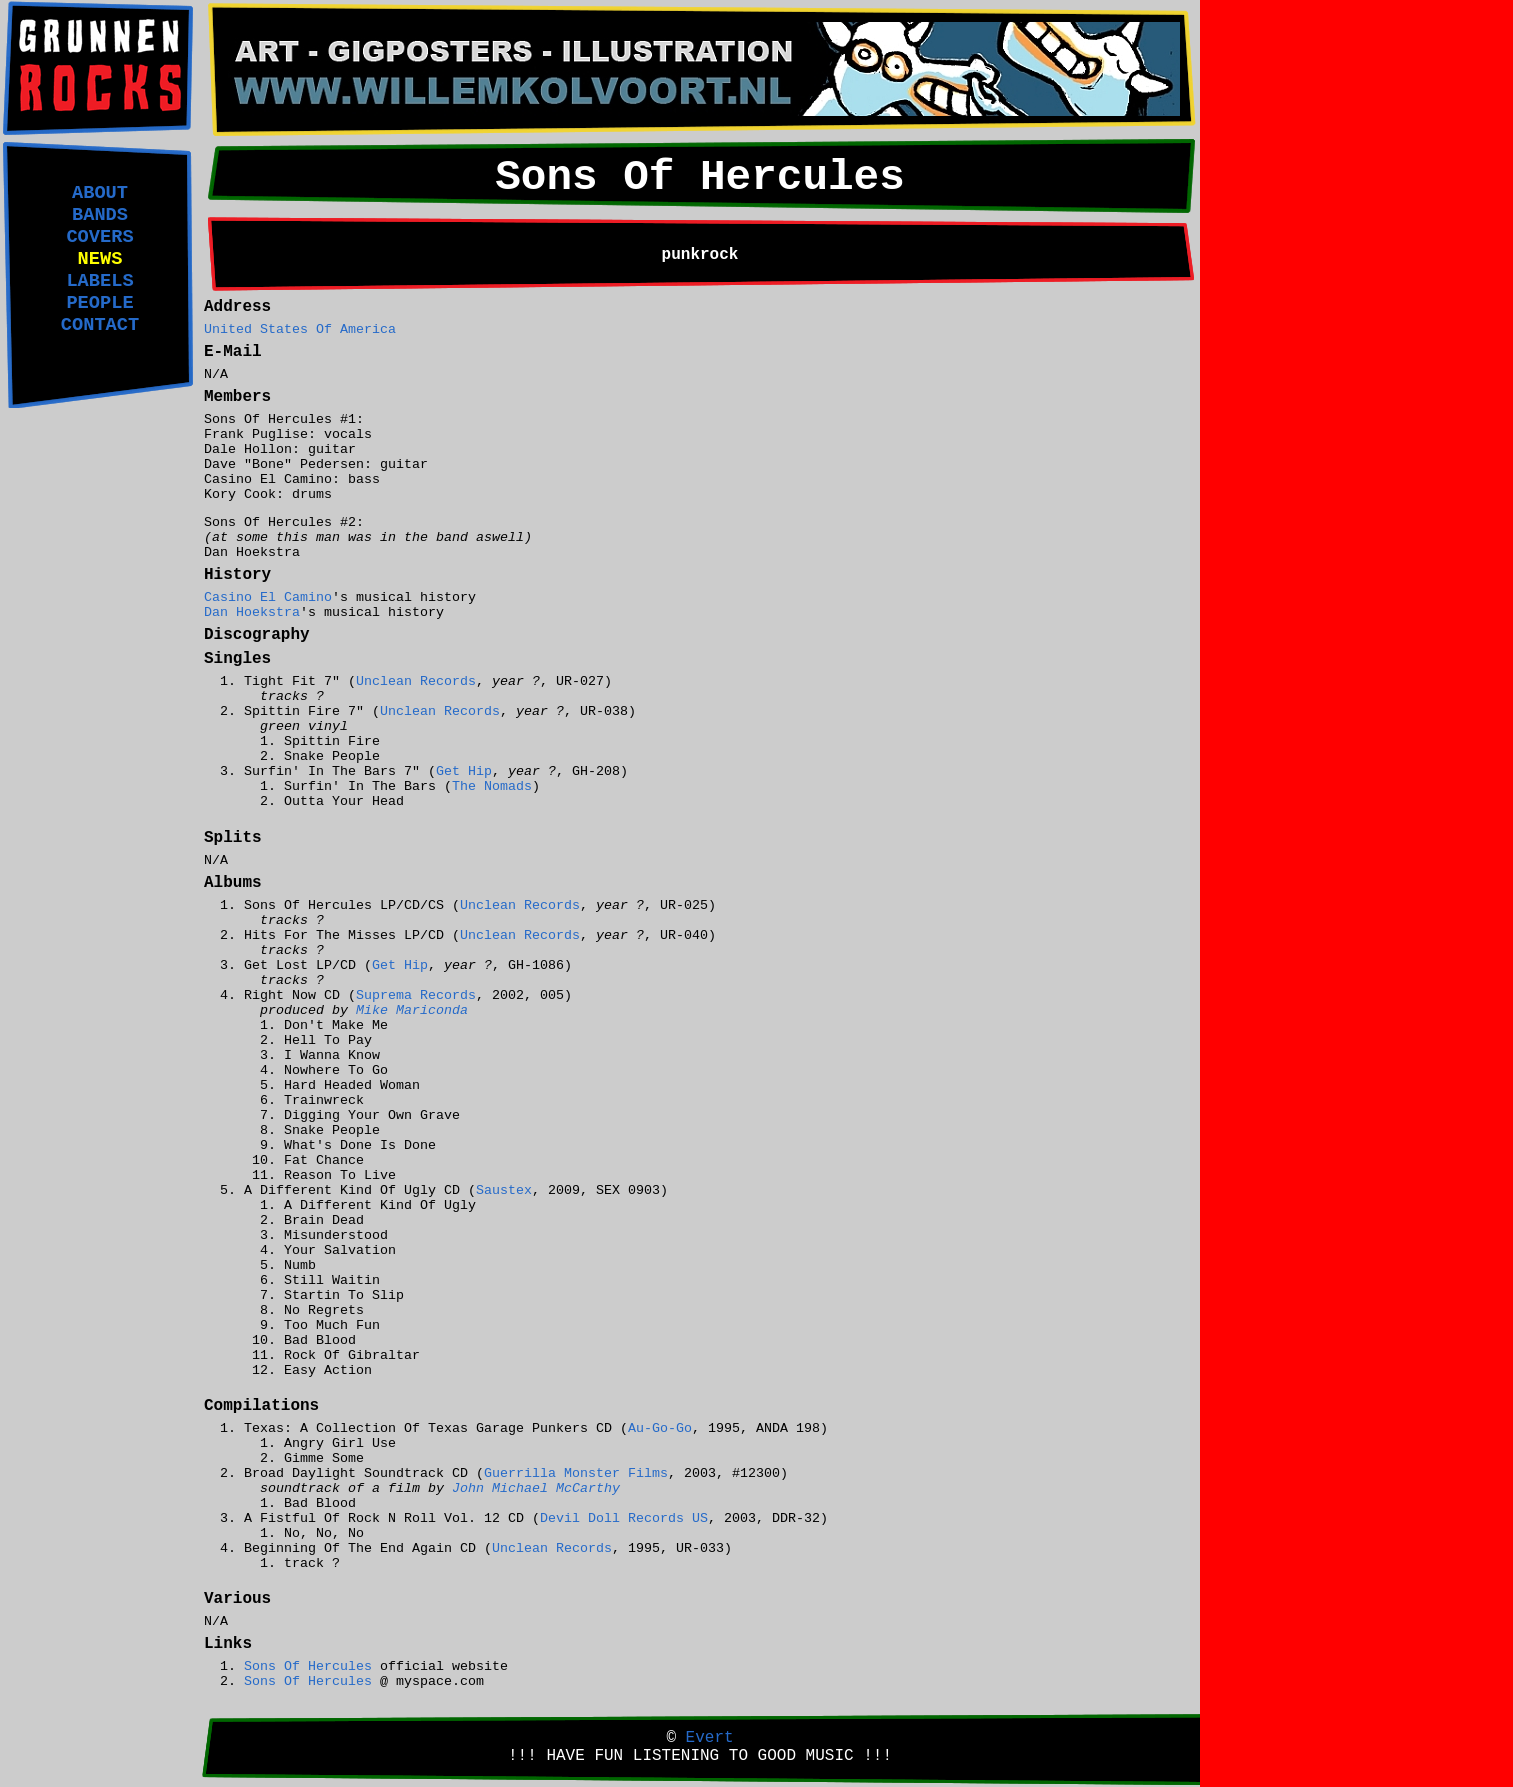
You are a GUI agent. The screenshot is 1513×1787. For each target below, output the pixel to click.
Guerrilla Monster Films (576, 1473)
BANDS (100, 215)
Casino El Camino (268, 597)
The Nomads (492, 786)
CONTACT (100, 325)
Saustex (504, 1190)
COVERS (99, 237)
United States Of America (300, 329)
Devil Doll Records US (624, 1518)
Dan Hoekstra (252, 612)
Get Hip (464, 771)
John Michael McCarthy (536, 1488)
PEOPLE (99, 303)
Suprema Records (416, 995)
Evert (710, 1738)
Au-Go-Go (660, 1428)
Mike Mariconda (412, 1010)
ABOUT (100, 193)
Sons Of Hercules (308, 1666)
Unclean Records (416, 681)
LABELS (99, 281)
